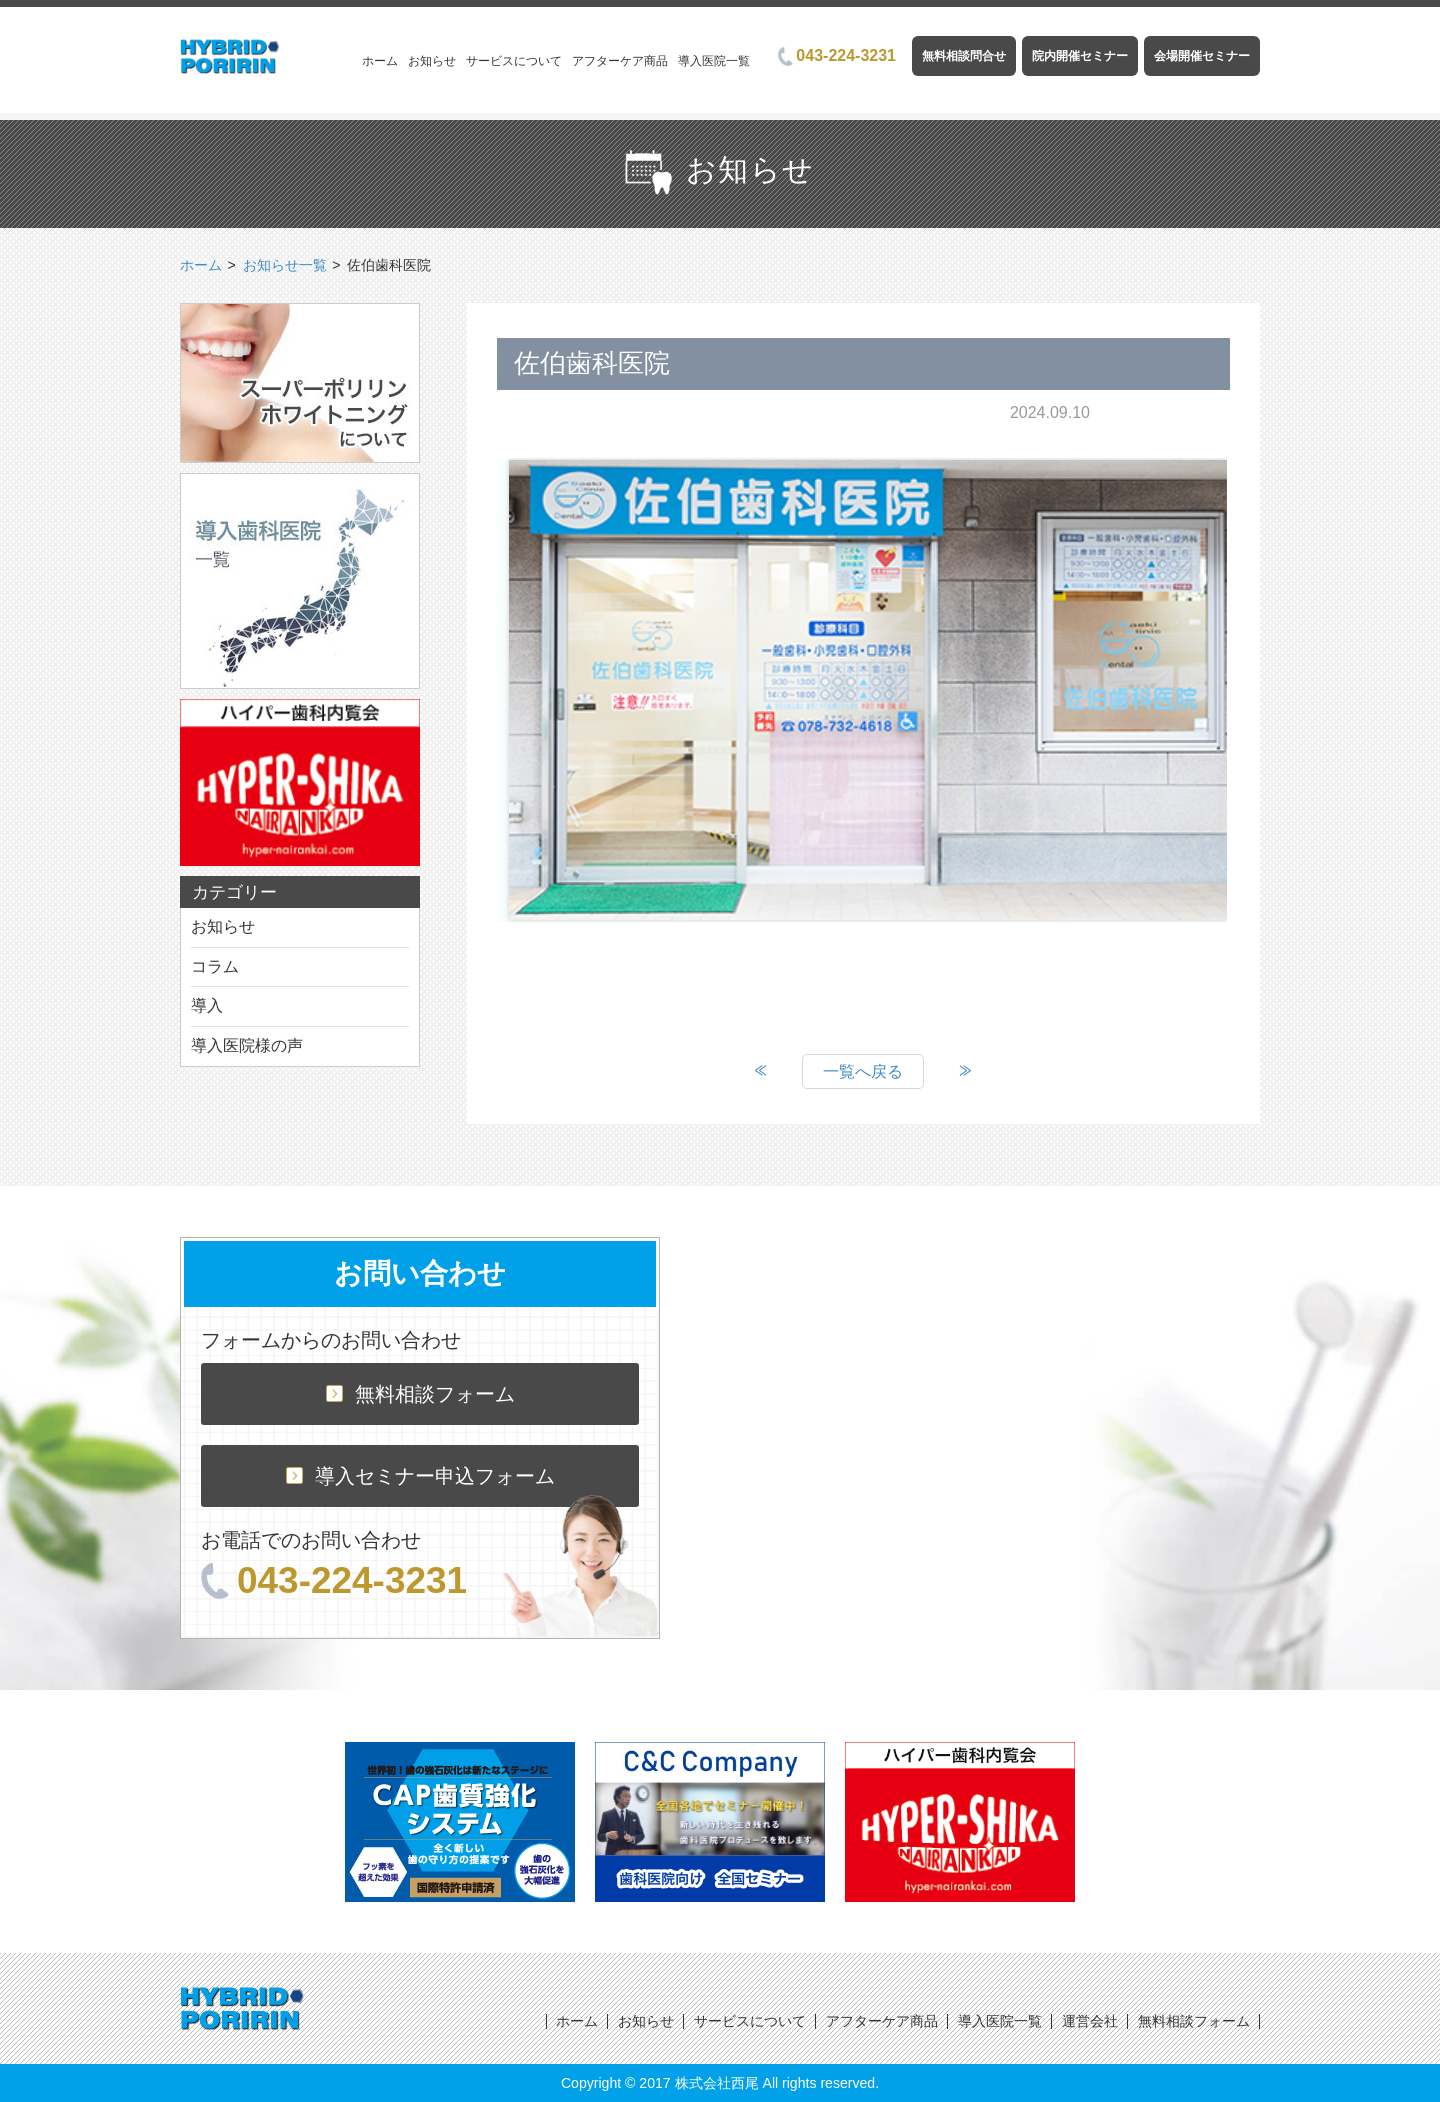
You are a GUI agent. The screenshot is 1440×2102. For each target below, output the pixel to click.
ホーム (380, 61)
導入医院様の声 (247, 1045)
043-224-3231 (837, 55)
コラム (215, 966)
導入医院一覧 (714, 61)
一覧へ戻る (863, 1071)
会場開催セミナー (1202, 56)
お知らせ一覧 (285, 265)
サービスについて (514, 61)
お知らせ (432, 61)
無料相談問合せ (964, 56)
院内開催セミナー (1080, 56)
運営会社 (1090, 2021)
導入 (207, 1005)
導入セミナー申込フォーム (420, 1476)
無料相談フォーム (420, 1394)
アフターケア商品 (620, 61)
